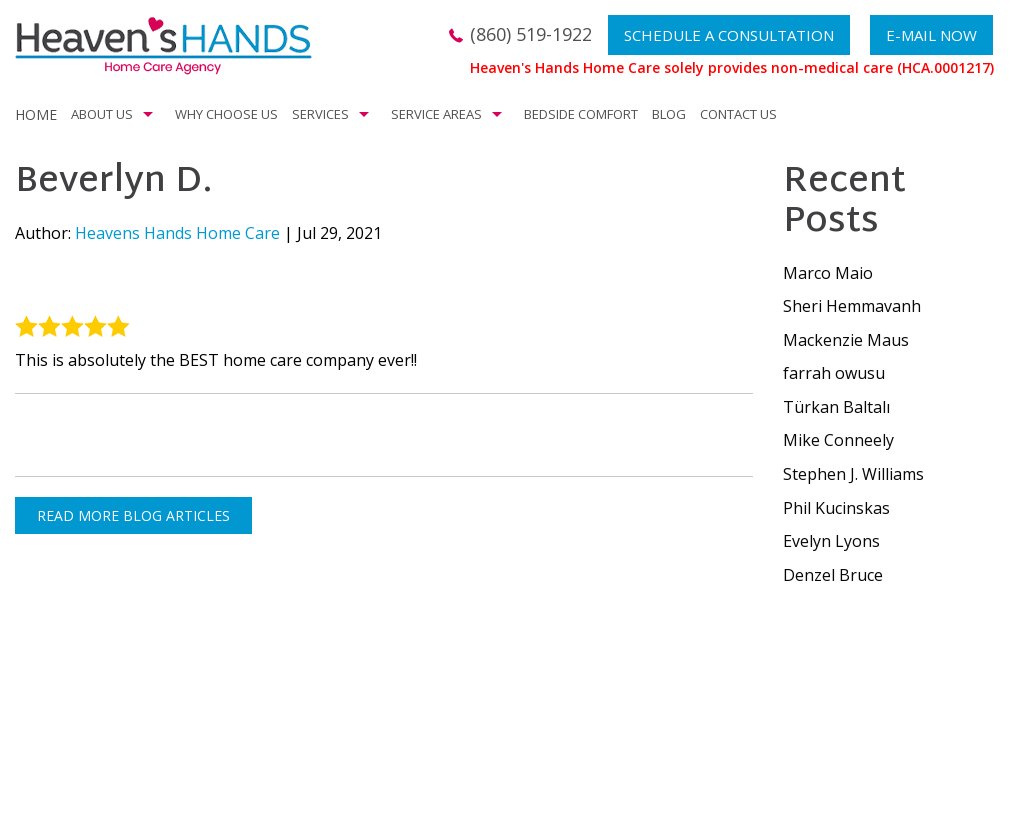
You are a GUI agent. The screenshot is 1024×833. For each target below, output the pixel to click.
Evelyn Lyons (831, 541)
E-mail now (931, 35)
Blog (669, 114)
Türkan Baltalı (836, 407)
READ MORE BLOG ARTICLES (133, 515)
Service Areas (436, 114)
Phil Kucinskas (836, 508)
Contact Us (738, 114)
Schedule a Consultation (729, 35)
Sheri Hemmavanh (852, 306)
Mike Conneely (838, 440)
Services (320, 114)
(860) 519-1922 (531, 34)
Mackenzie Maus (846, 340)
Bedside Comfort (581, 114)
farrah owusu (834, 373)
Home (36, 114)
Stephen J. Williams (853, 474)
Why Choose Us (226, 114)
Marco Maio (828, 273)
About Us (102, 114)
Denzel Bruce (833, 575)
